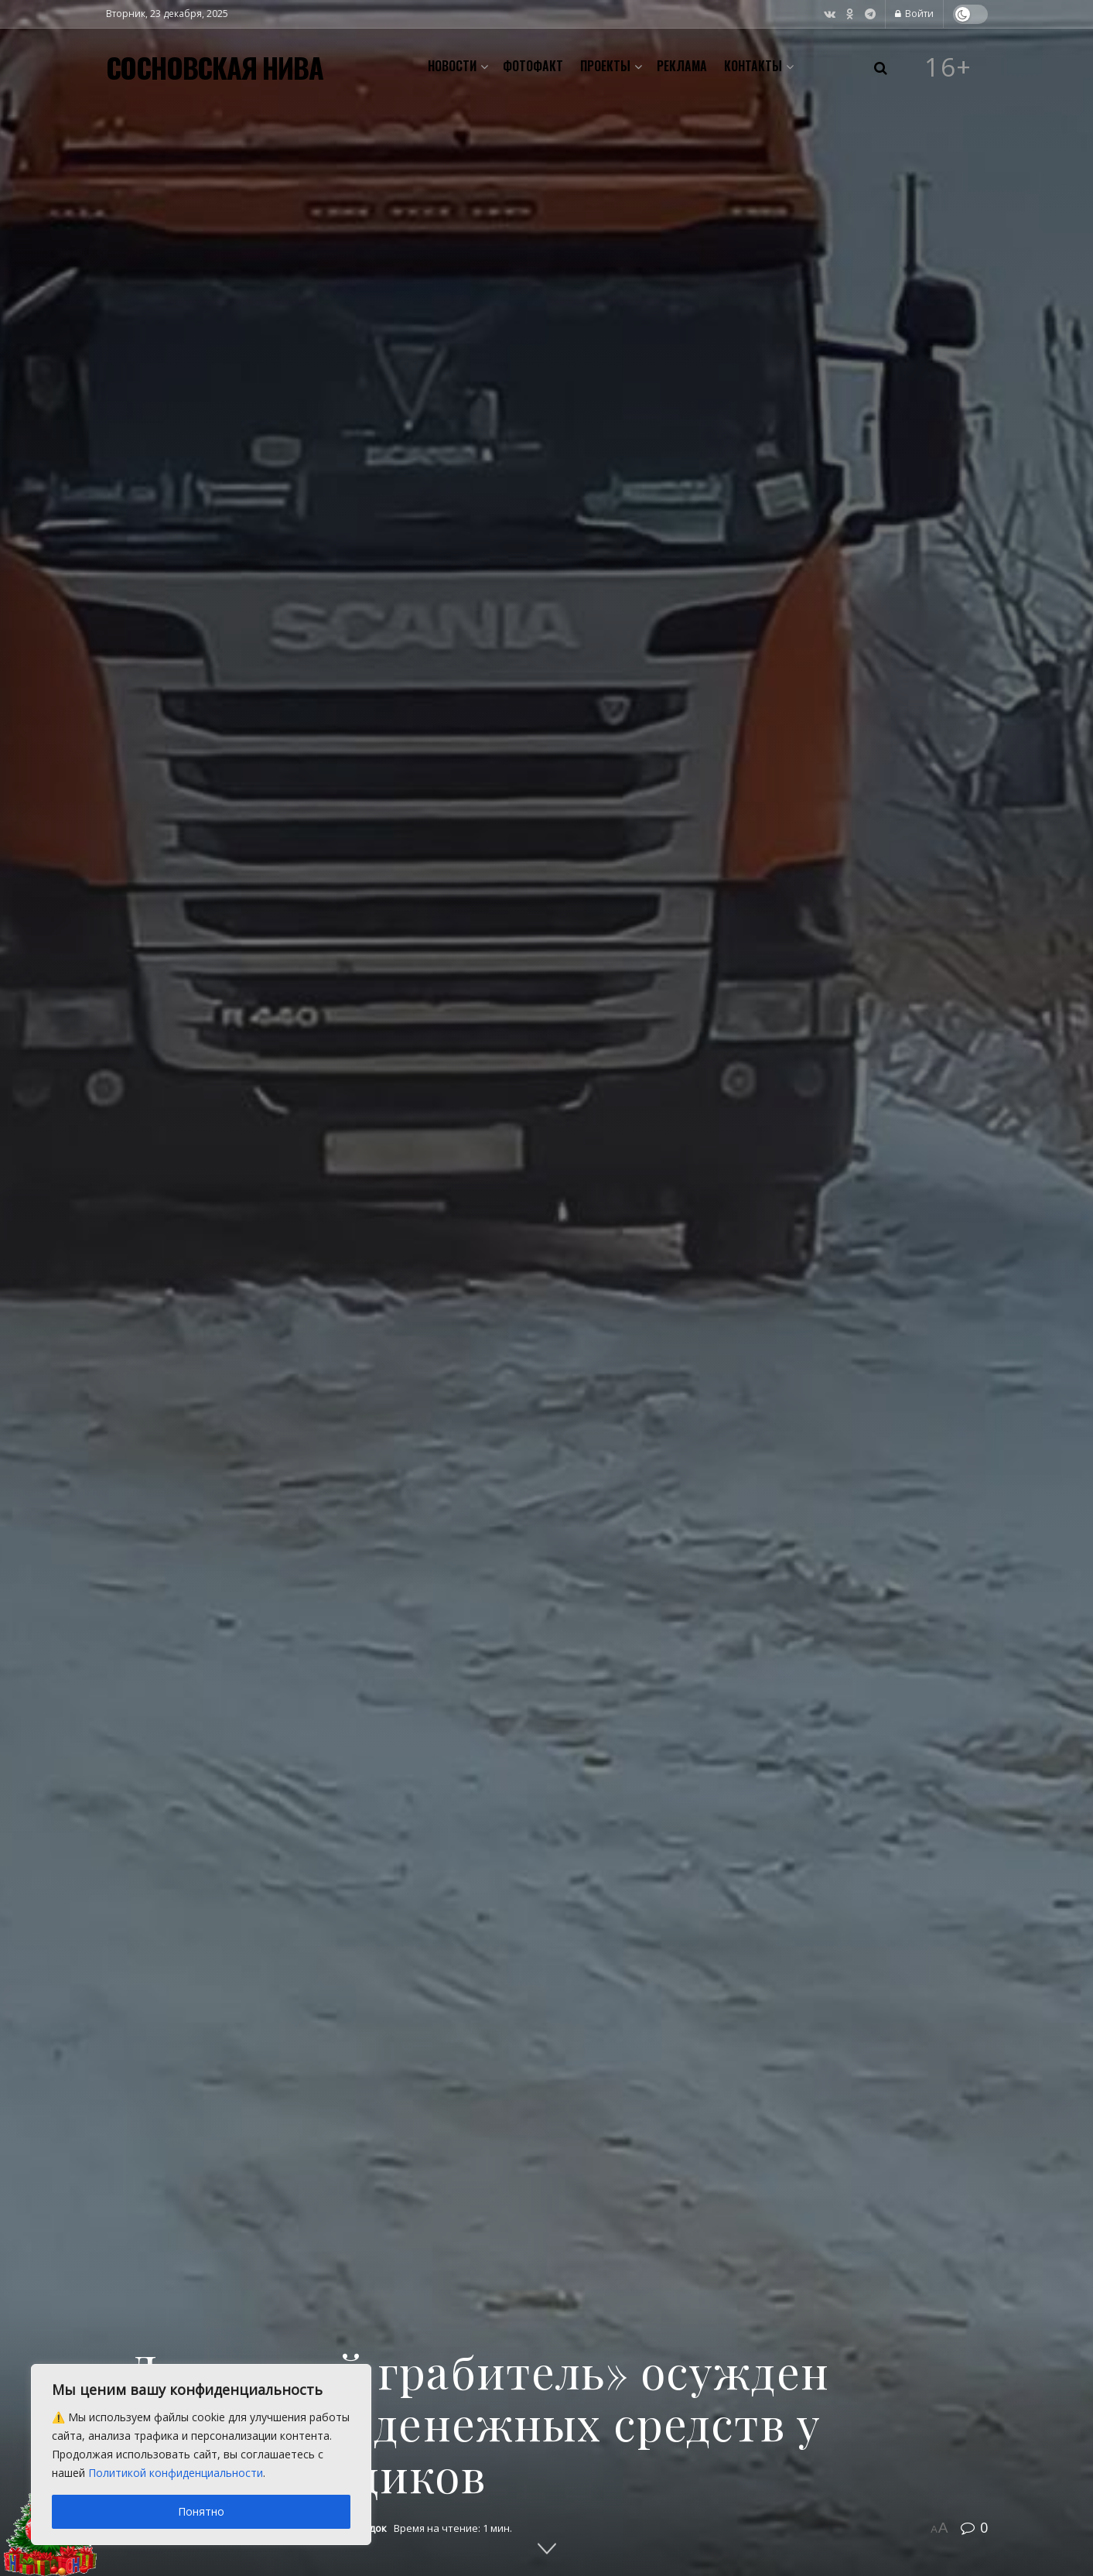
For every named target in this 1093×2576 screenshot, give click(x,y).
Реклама (682, 65)
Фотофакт (533, 65)
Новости (452, 65)
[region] (201, 2454)
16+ (948, 67)
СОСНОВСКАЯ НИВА (214, 67)
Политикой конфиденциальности (175, 2472)
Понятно (201, 2511)
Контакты (753, 65)
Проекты (605, 65)
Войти (914, 13)
